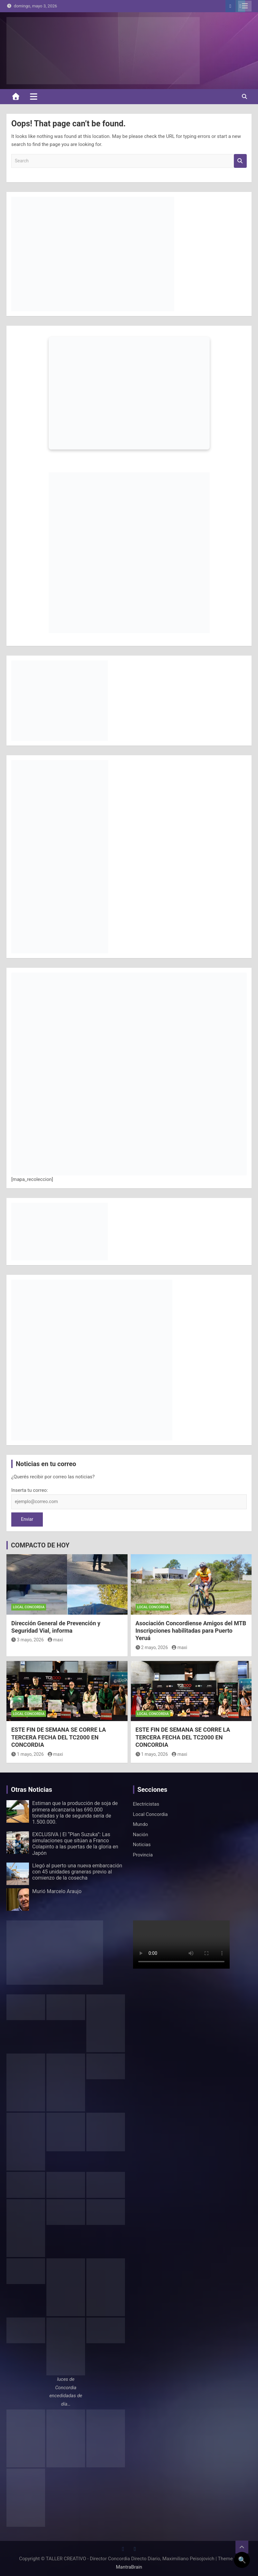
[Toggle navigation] (33, 96)
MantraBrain (129, 2567)
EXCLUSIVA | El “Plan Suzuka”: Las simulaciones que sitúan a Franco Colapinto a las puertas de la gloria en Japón (75, 1843)
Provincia (143, 1855)
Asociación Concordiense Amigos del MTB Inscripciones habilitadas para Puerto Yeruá (191, 1631)
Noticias (142, 1844)
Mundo (140, 1824)
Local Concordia (28, 1607)
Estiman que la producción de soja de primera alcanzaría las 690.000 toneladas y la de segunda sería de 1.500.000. (75, 1812)
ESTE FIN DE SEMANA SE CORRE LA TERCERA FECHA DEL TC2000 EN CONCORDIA (58, 1737)
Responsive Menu (245, 6)
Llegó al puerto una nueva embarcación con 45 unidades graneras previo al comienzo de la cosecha (77, 1872)
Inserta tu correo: (29, 1490)
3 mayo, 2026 (27, 1639)
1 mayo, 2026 (27, 1754)
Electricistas (146, 1804)
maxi (55, 1639)
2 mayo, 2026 (152, 1647)
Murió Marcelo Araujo (56, 1891)
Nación (140, 1834)
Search (240, 161)
